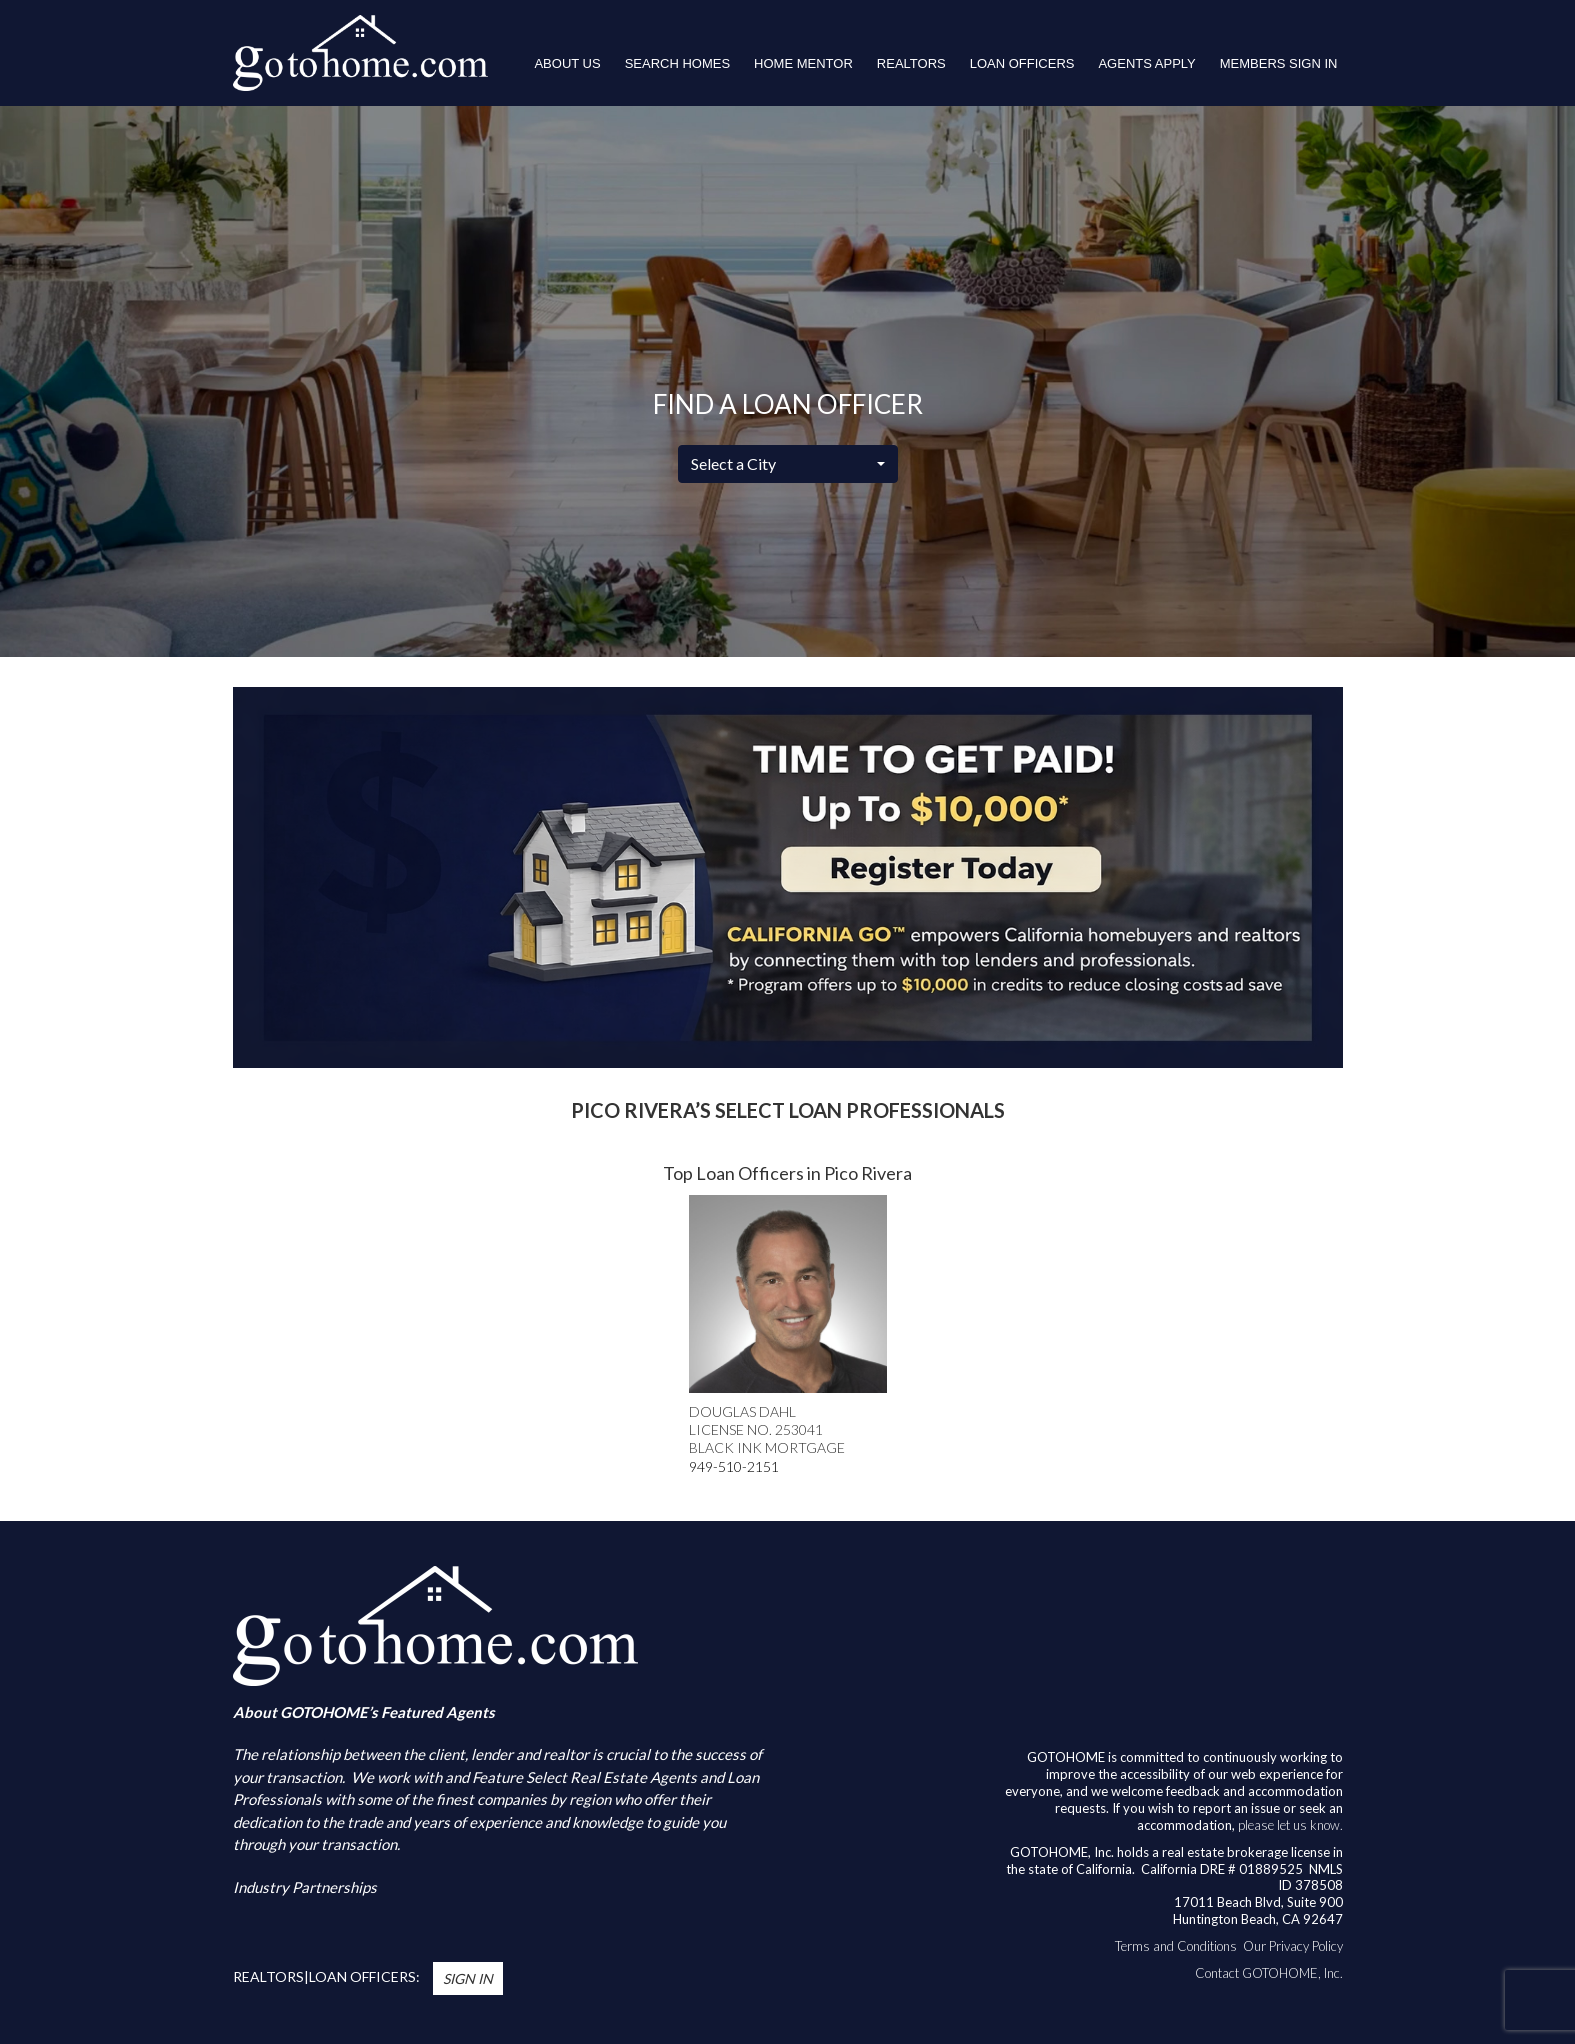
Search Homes (677, 63)
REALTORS (911, 63)
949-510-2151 (734, 1466)
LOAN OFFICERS (1022, 63)
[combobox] (788, 464)
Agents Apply (1146, 63)
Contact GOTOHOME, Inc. (1269, 1973)
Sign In (468, 1978)
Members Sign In (1279, 63)
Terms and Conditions (1176, 1946)
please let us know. (1290, 1825)
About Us (567, 63)
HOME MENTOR (803, 63)
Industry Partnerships (305, 1887)
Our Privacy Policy (1293, 1946)
